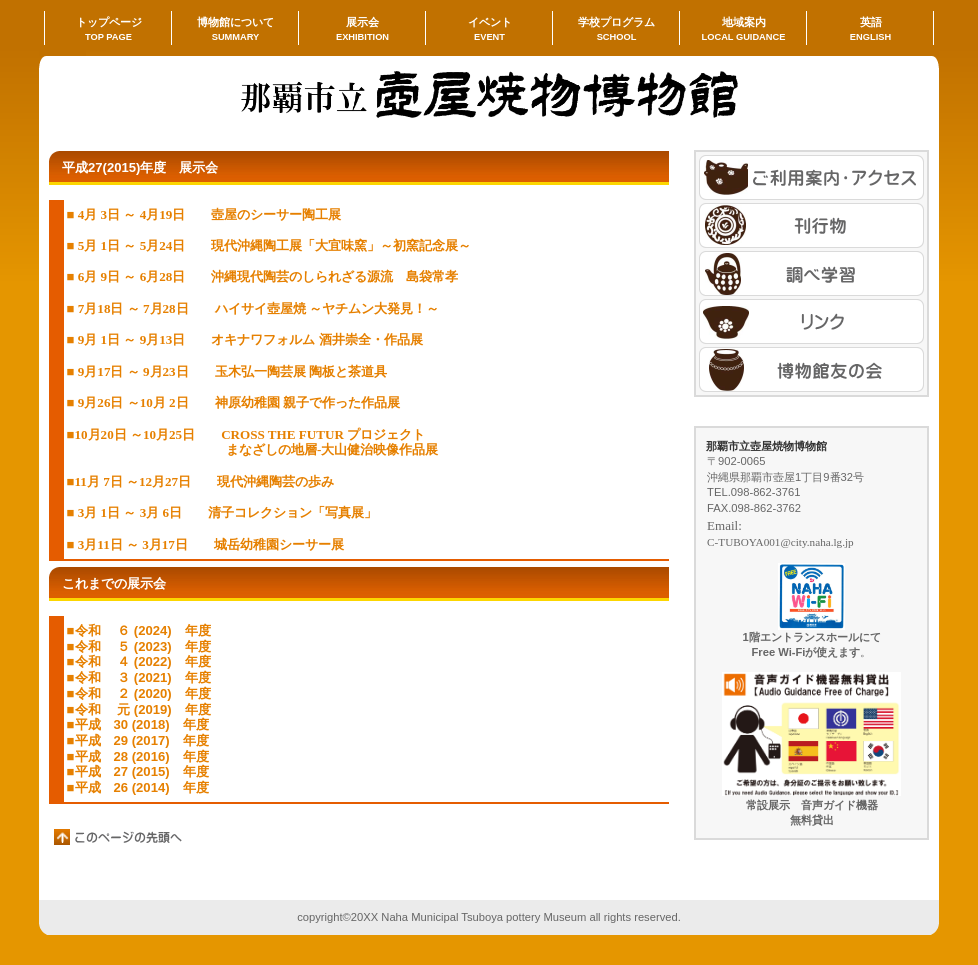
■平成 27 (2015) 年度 (138, 771)
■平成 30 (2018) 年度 (138, 724)
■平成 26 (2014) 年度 (138, 787)
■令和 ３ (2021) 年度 (139, 677)
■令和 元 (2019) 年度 (139, 709)
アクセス (811, 177)
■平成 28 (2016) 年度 (138, 756)
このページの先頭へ (119, 837)
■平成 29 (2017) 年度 (138, 740)
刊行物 (811, 225)
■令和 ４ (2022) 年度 (139, 661)
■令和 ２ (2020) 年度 (139, 693)
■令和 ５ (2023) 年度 (139, 646)
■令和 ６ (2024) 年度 (139, 630)
